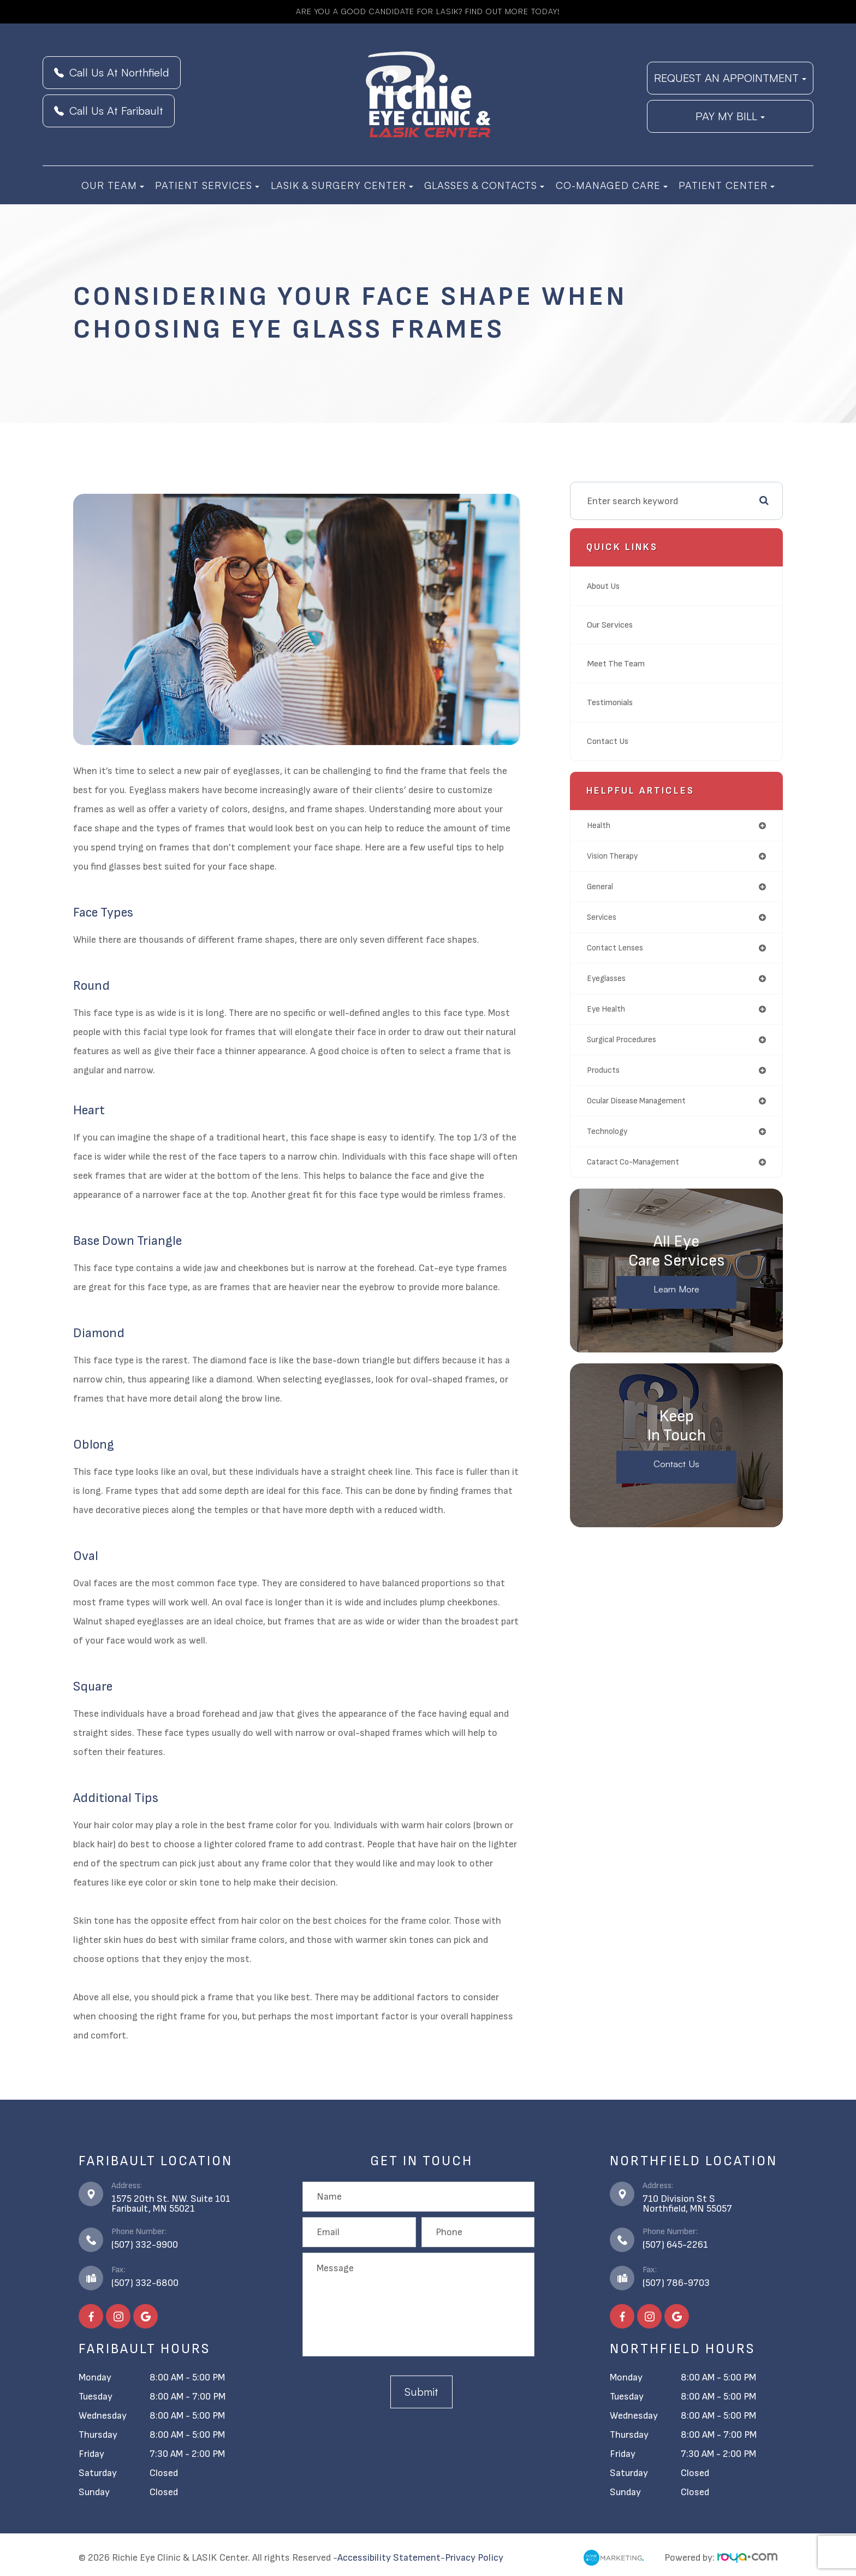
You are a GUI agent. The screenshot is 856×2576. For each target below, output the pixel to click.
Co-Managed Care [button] (612, 185)
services (601, 917)
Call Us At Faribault (108, 110)
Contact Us (611, 741)
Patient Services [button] (207, 185)
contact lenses (615, 948)
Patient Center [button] (727, 185)
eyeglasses (606, 978)
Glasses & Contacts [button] (484, 185)
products (603, 1070)
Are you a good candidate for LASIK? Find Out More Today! (428, 11)
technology (607, 1131)
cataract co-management (633, 1162)
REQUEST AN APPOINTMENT (730, 78)
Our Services (613, 624)
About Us (606, 586)
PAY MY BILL (730, 116)
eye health (606, 1009)
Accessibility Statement (389, 2558)
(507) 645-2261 (675, 2244)
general (600, 887)
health (598, 825)
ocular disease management (636, 1101)
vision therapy (612, 856)
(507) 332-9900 (144, 2244)
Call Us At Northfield (111, 72)
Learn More (676, 1290)
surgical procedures (621, 1040)
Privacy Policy (474, 2558)
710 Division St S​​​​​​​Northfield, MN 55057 (687, 2203)
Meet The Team (619, 663)
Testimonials (614, 702)
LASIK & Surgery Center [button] (342, 185)
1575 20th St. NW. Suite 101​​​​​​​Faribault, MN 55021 (170, 2203)
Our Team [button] (112, 185)
